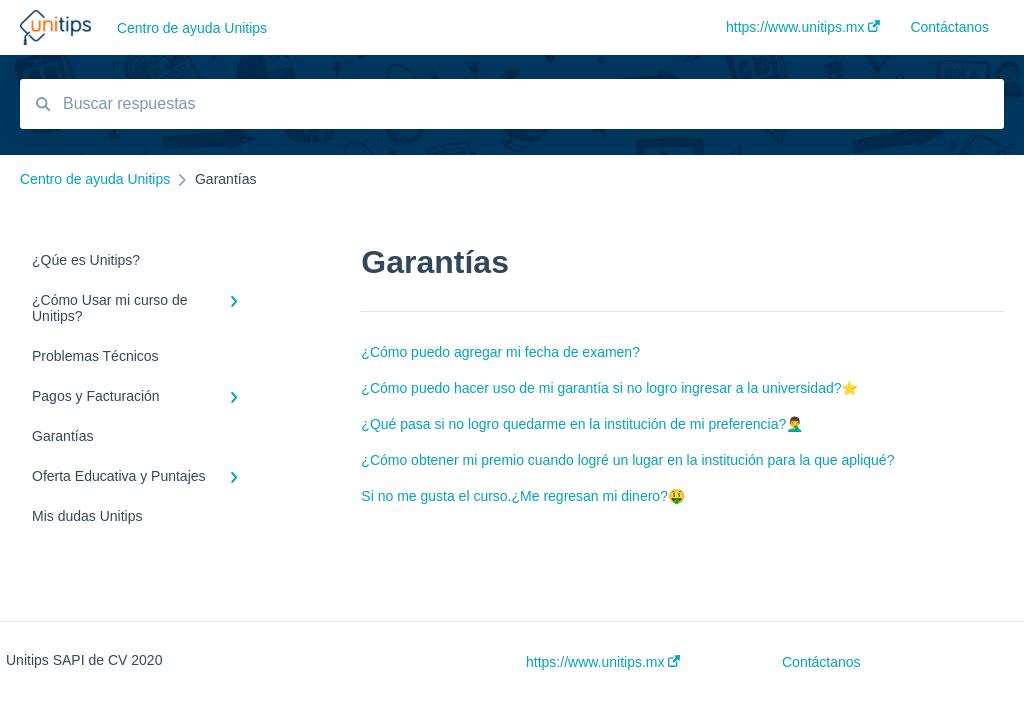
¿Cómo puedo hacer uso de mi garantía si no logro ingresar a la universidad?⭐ (609, 388)
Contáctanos (821, 662)
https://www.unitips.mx (603, 662)
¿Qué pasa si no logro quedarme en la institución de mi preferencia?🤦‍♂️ (582, 424)
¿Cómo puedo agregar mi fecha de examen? (500, 352)
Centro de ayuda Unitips (192, 28)
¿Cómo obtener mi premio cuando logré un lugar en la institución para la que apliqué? (627, 460)
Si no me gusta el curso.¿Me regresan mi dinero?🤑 (523, 496)
